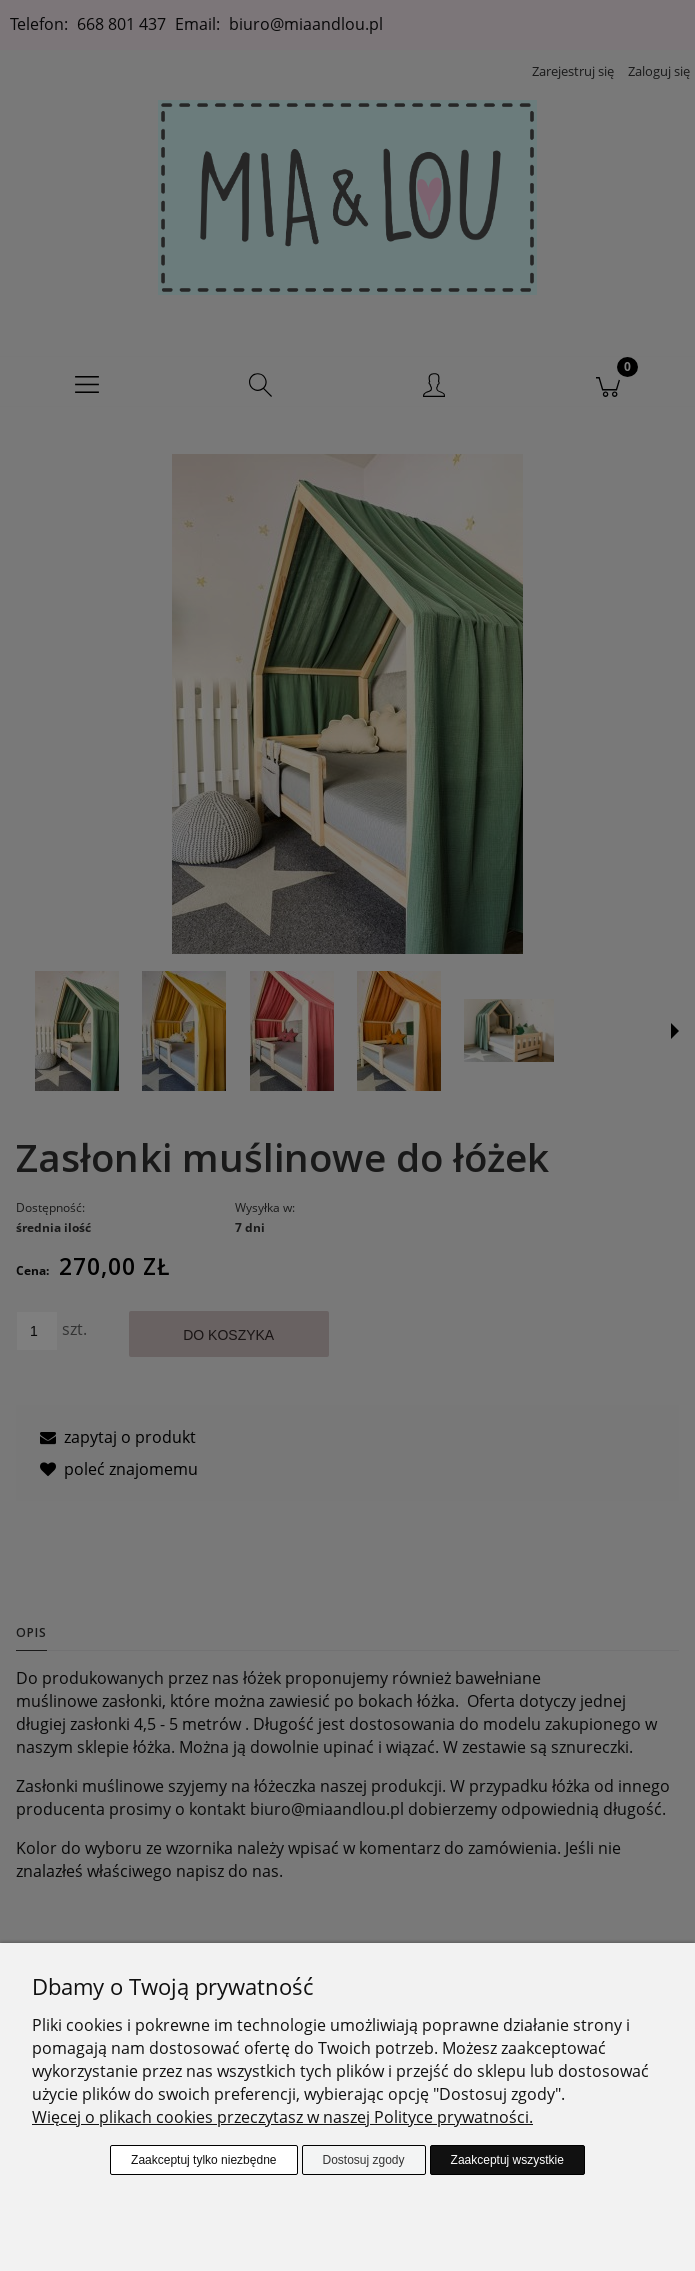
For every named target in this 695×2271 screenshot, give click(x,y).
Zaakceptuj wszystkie (507, 2160)
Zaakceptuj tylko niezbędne (203, 2160)
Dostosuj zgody (364, 2160)
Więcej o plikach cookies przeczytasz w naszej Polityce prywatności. (282, 2117)
